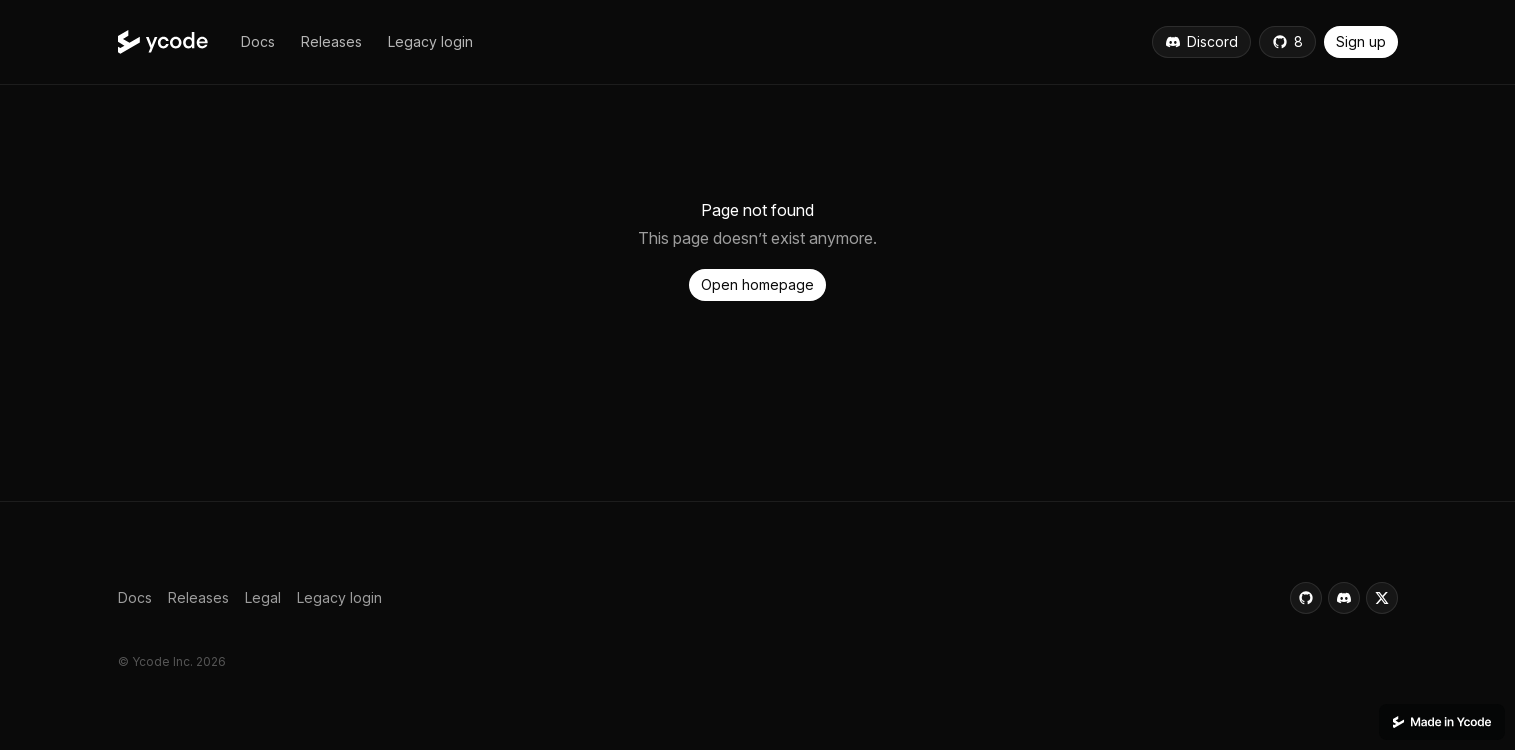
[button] (258, 42)
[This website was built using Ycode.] (1442, 722)
